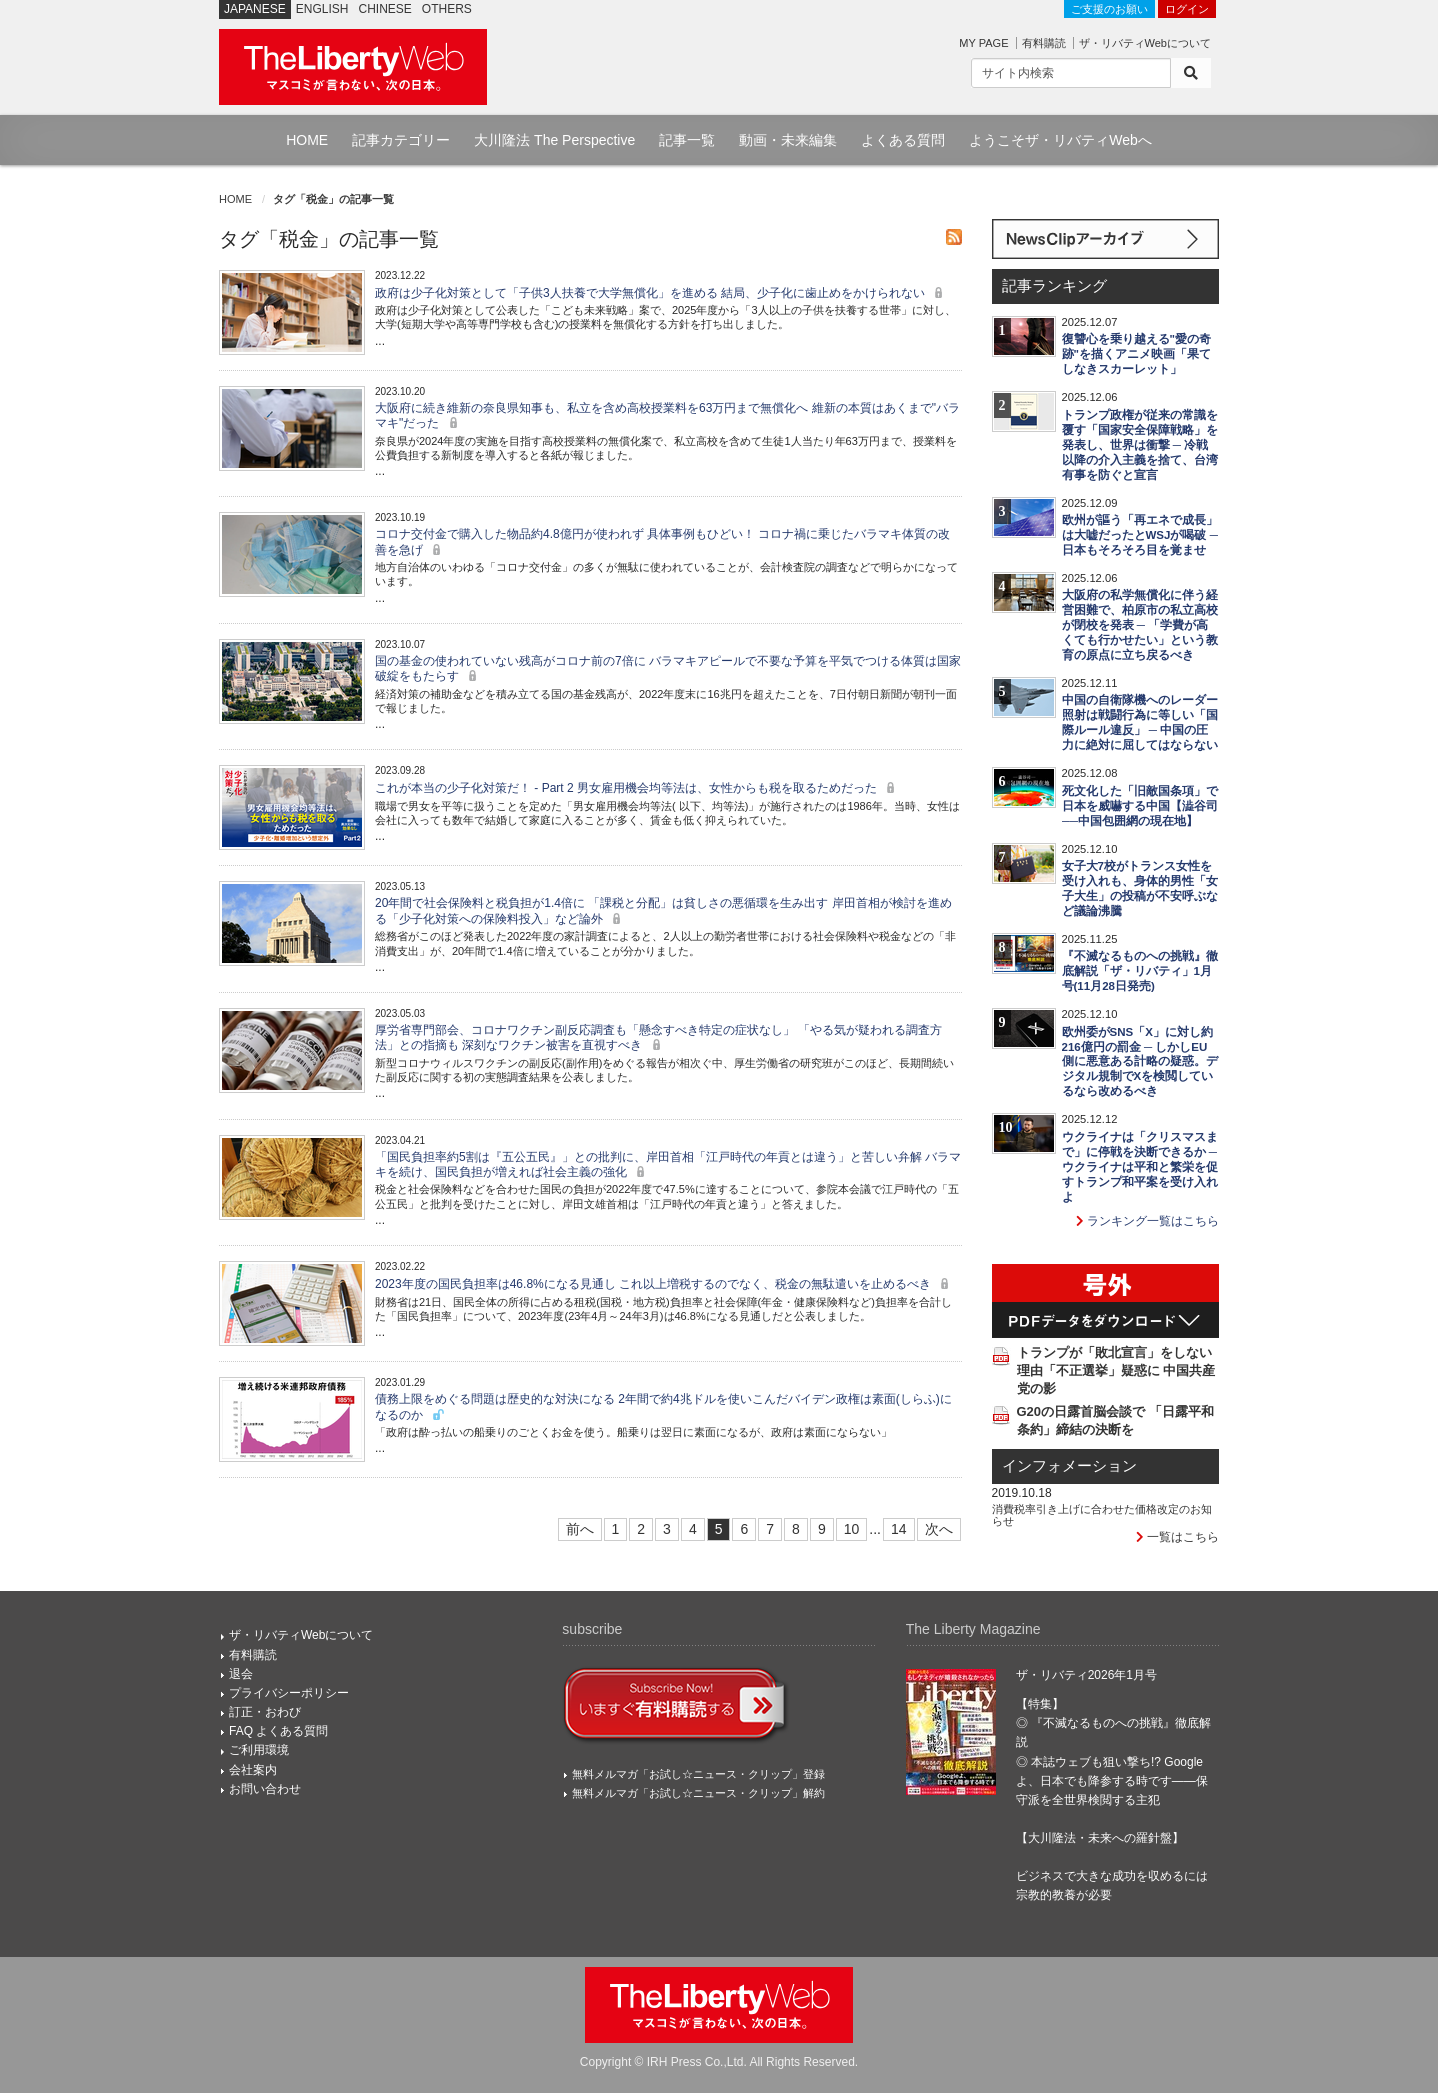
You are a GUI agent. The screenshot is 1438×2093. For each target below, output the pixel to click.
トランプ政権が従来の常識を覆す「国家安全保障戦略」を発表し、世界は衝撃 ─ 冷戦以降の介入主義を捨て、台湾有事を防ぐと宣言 (1140, 445)
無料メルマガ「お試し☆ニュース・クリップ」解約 (698, 1793)
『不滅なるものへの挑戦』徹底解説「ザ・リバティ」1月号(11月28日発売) (1140, 971)
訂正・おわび (265, 1712)
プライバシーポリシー (289, 1693)
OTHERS (447, 9)
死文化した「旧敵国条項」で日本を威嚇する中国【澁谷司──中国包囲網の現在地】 (1140, 806)
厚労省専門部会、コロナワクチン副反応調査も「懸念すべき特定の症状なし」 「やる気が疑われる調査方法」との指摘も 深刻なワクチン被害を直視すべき (658, 1037)
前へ (580, 1529)
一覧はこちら (1177, 1537)
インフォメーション (1069, 1466)
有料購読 (1044, 43)
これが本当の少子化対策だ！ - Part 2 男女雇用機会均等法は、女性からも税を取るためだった (637, 788)
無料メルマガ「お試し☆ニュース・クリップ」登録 (698, 1774)
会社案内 (253, 1770)
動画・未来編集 (788, 140)
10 (852, 1529)
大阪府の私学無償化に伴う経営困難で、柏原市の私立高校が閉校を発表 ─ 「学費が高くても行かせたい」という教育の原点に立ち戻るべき (1140, 625)
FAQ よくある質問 (278, 1731)
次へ (939, 1529)
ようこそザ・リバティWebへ (1060, 140)
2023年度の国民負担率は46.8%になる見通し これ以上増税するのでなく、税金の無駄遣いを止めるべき (664, 1284)
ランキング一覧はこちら (1147, 1221)
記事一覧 (687, 140)
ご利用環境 (259, 1750)
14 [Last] (899, 1529)
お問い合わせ (265, 1789)
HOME (307, 140)
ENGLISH (322, 9)
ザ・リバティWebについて (1145, 43)
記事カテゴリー (401, 140)
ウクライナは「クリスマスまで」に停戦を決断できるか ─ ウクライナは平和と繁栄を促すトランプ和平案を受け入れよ (1140, 1167)
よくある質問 (903, 140)
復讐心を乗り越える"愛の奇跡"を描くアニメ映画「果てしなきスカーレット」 (1136, 354)
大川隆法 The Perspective (554, 140)
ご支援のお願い (1109, 9)
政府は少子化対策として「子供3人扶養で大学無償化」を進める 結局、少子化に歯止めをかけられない (661, 293)
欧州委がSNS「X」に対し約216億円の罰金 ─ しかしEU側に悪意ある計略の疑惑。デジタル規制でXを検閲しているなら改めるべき (1140, 1062)
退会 (241, 1674)
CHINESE (385, 9)
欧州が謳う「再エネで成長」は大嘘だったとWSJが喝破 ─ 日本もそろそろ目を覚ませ (1140, 535)
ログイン (1187, 9)
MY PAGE (983, 43)
